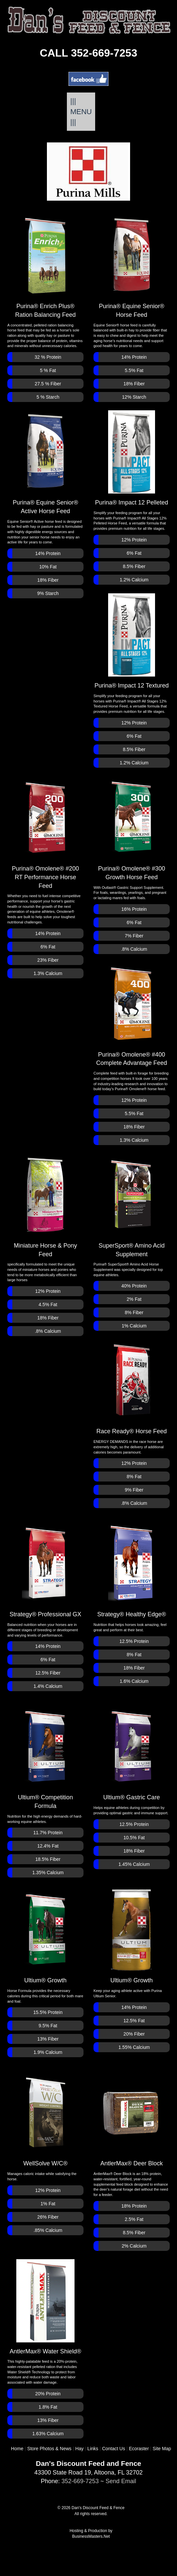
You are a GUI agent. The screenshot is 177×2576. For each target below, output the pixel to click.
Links (93, 2448)
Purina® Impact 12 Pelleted (131, 458)
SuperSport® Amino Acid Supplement (131, 1205)
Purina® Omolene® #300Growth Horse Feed (131, 828)
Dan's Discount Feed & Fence (98, 2507)
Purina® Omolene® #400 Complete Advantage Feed (131, 1014)
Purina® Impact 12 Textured (131, 641)
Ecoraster (139, 2448)
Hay (79, 2448)
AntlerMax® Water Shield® (45, 2307)
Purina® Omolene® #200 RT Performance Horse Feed (45, 832)
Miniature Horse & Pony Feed (45, 1205)
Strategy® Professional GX (45, 1570)
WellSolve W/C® (45, 2119)
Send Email (120, 2481)
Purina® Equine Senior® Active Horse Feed (45, 462)
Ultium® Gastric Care (131, 1753)
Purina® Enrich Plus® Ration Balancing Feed (45, 266)
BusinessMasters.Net (91, 2536)
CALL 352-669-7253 (88, 53)
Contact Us (113, 2448)
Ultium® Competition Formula (45, 1757)
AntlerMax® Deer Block (131, 2119)
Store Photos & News (49, 2448)
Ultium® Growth (45, 1936)
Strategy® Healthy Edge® (131, 1570)
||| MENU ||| (81, 111)
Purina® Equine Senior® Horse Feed (131, 266)
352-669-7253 (80, 2481)
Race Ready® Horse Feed (131, 1387)
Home (17, 2448)
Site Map (162, 2448)
